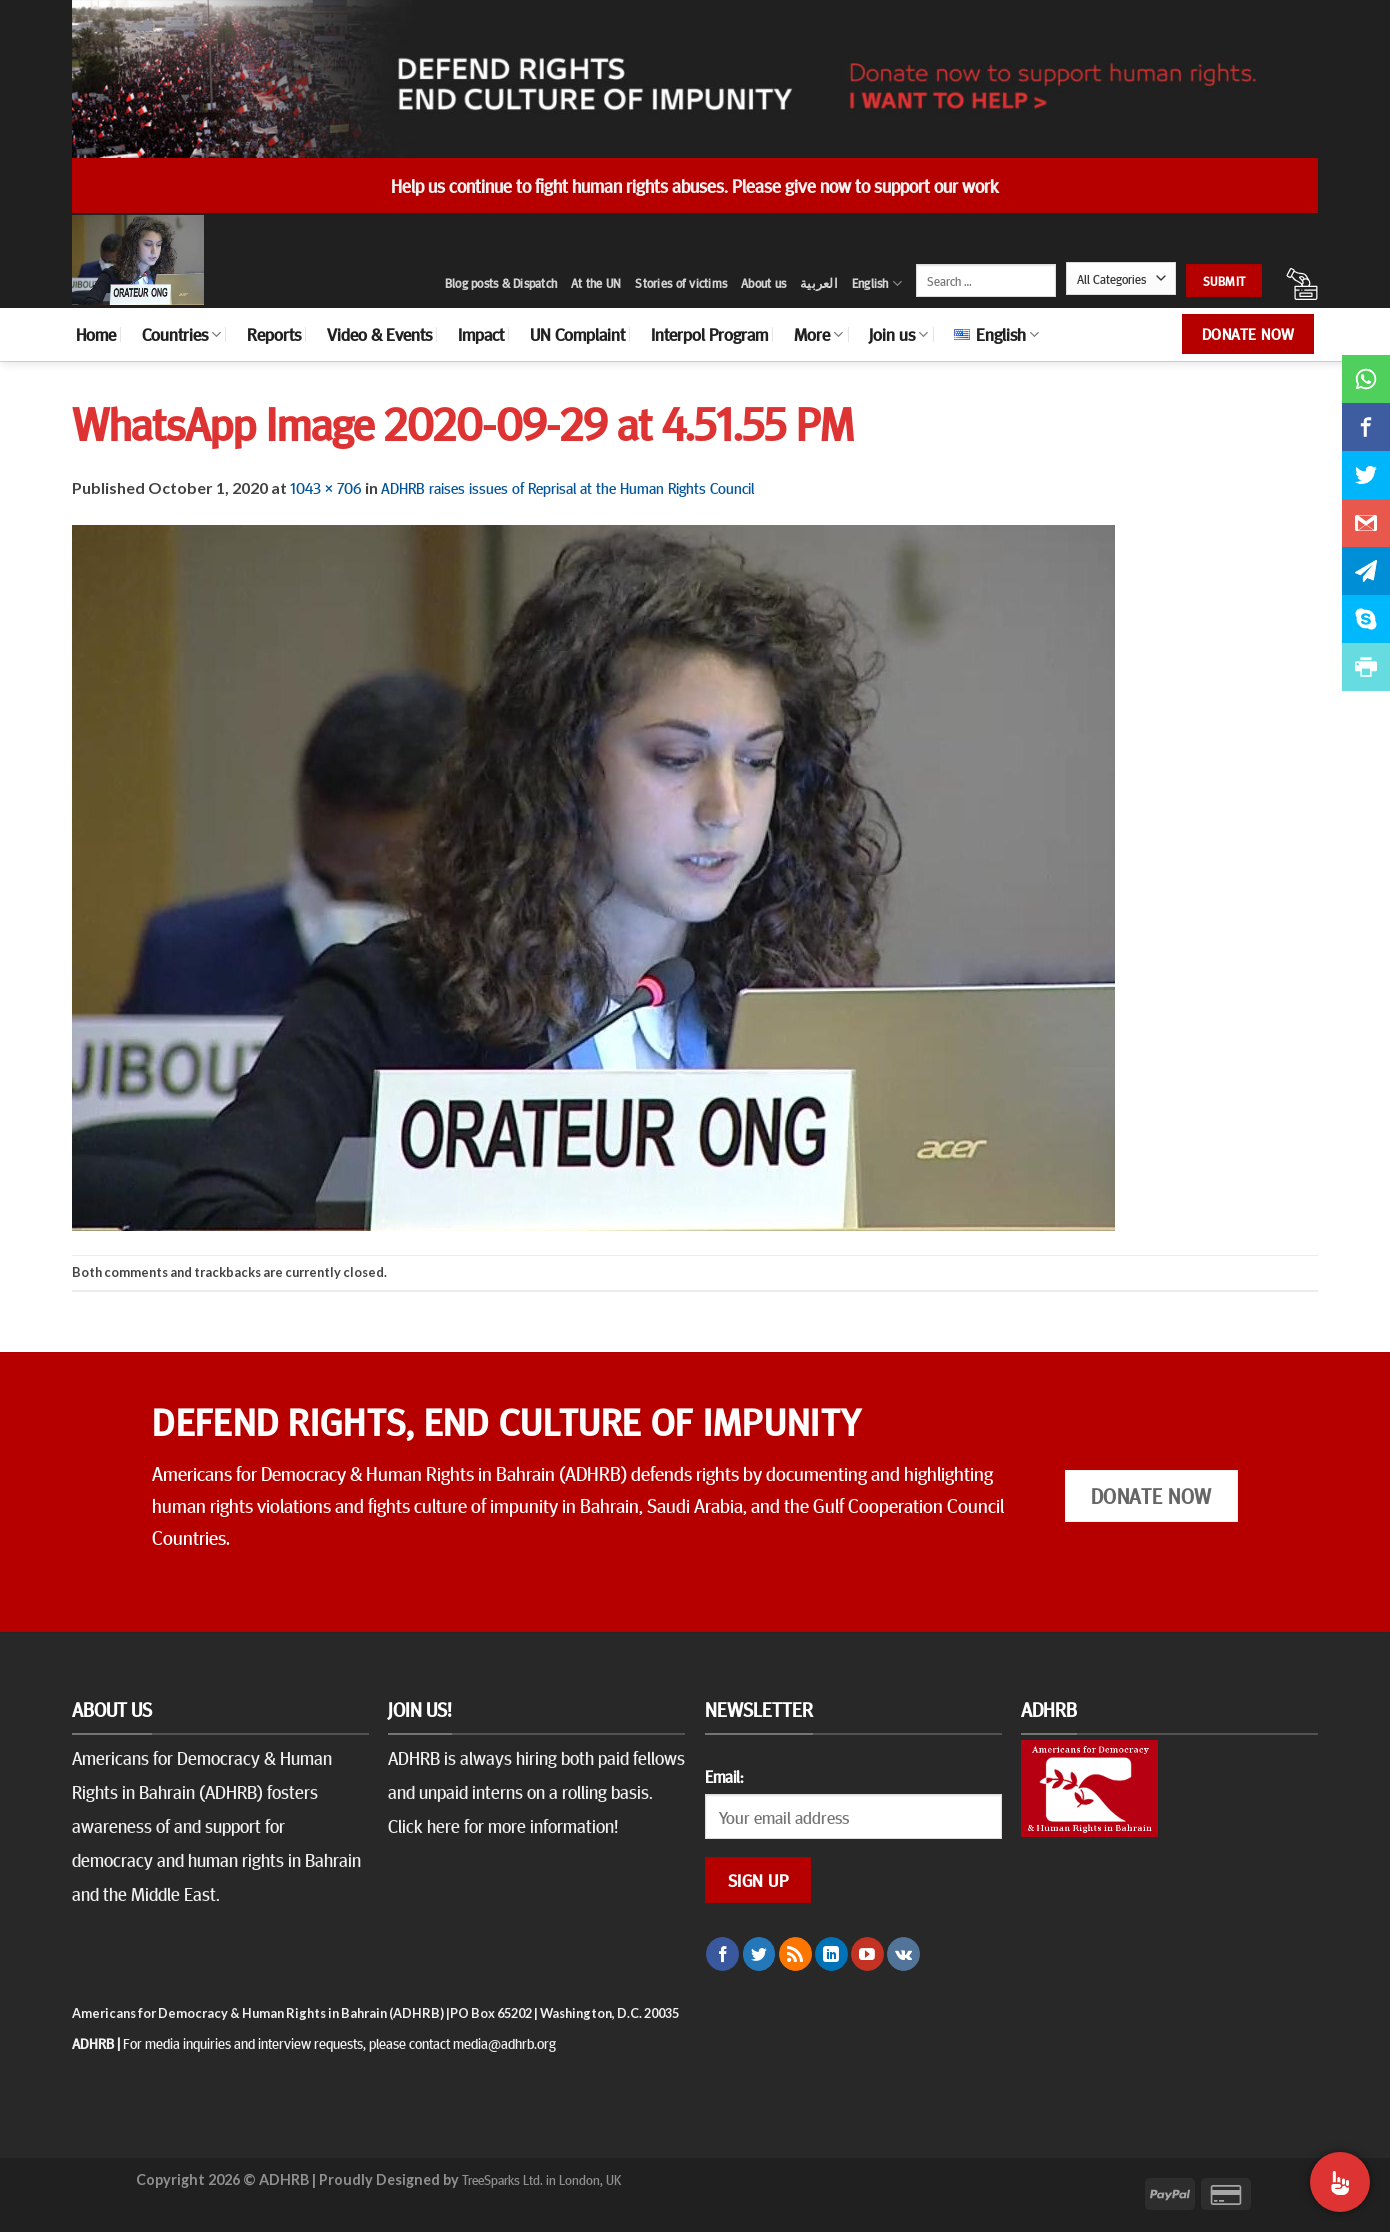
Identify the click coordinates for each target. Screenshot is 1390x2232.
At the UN (596, 283)
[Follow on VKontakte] (903, 1954)
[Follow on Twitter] (759, 1954)
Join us (898, 334)
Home (96, 334)
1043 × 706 (326, 487)
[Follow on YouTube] (867, 1954)
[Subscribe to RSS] (795, 1954)
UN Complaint (577, 334)
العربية (819, 283)
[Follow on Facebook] (722, 1954)
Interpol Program (709, 334)
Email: (724, 1776)
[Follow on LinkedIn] (831, 1954)
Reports (274, 334)
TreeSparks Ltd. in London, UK (541, 2179)
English (877, 283)
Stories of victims (681, 283)
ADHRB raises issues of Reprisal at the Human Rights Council (567, 487)
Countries (181, 334)
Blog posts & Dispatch (501, 283)
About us (763, 283)
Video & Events (379, 334)
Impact (481, 334)
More (818, 334)
